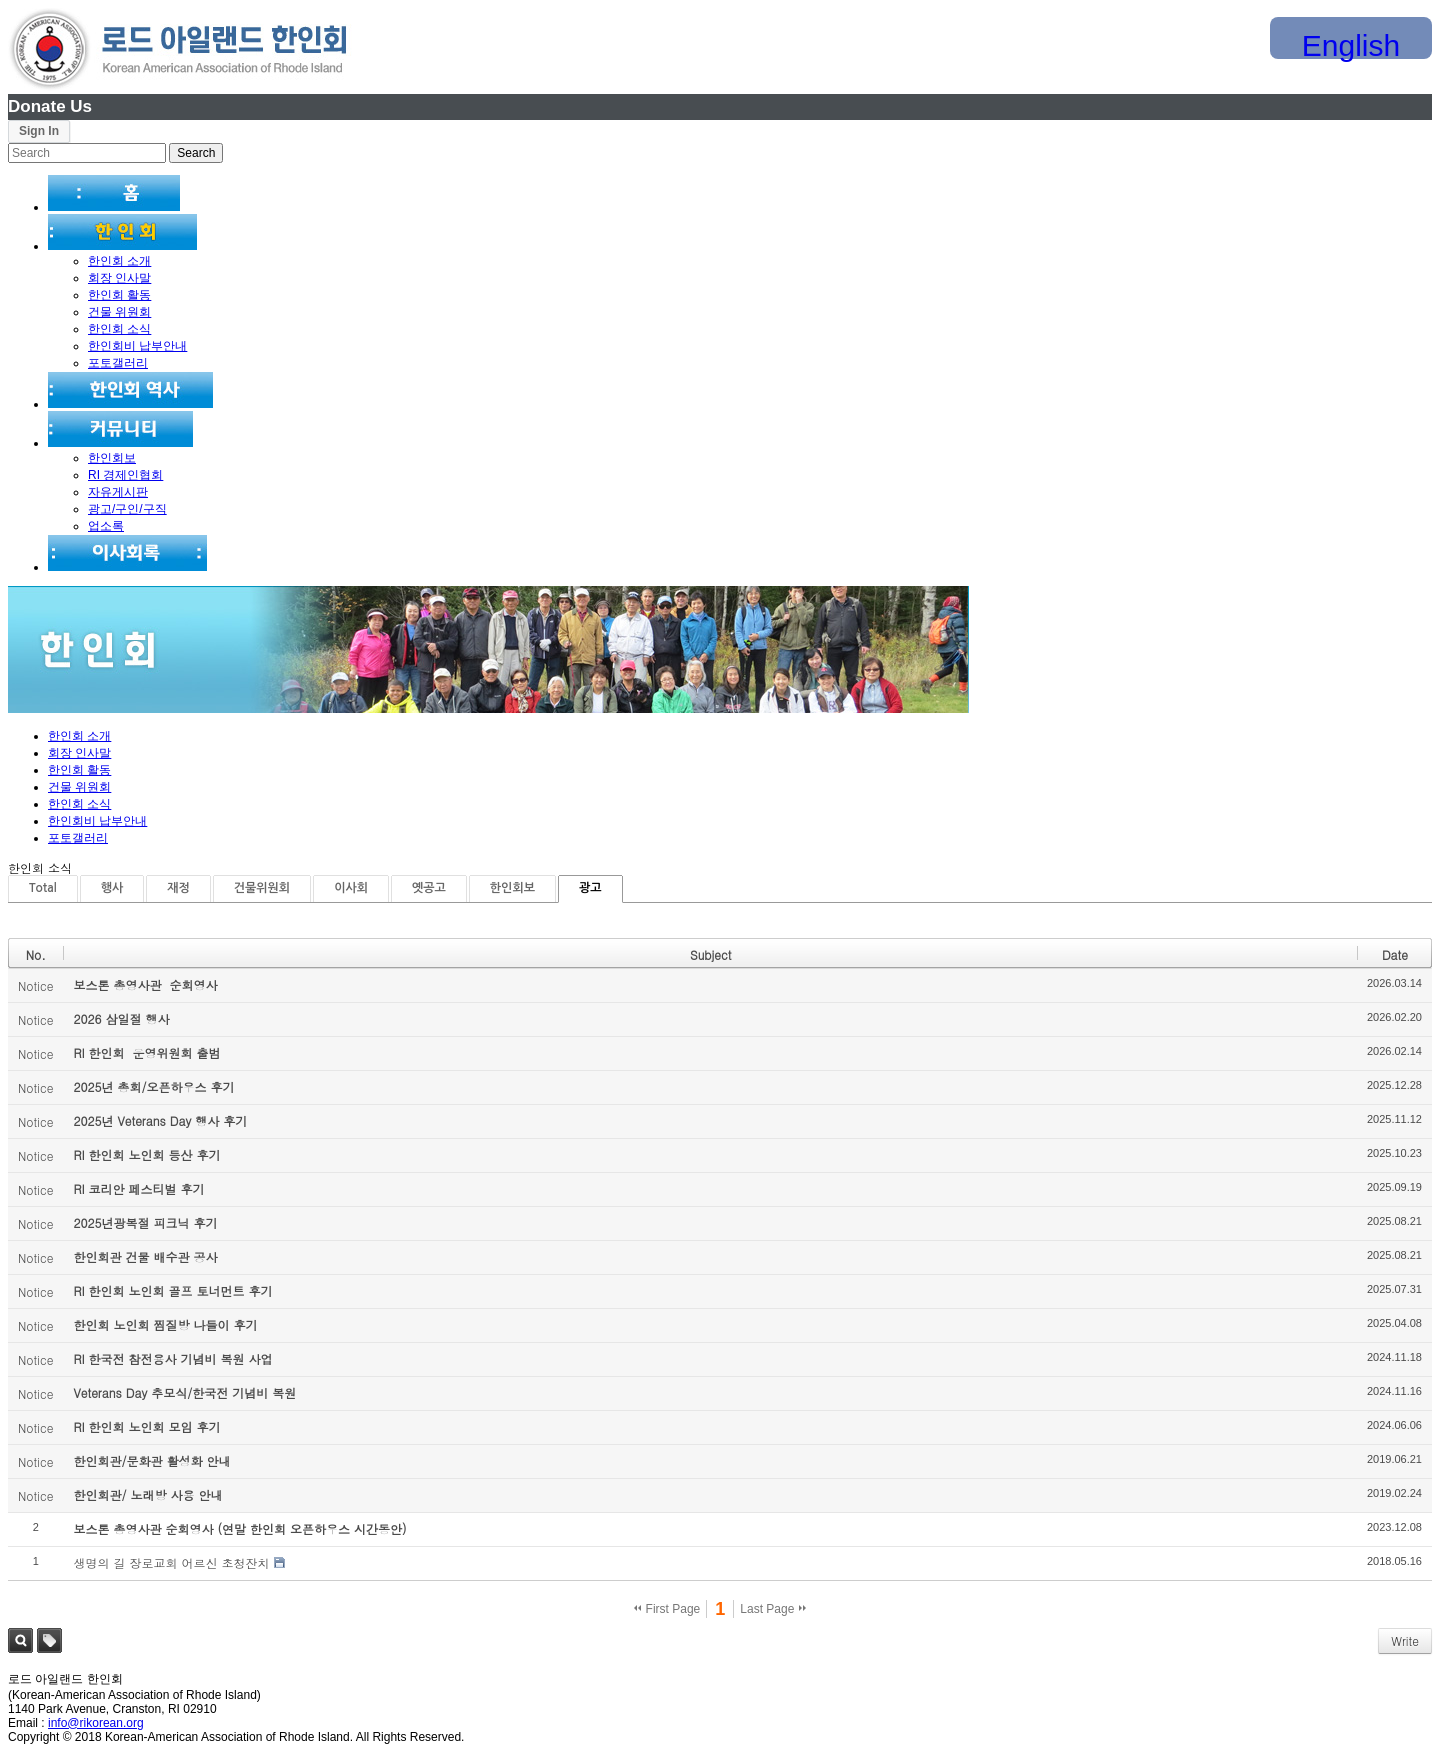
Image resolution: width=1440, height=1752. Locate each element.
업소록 (106, 526)
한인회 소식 (119, 329)
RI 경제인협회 (125, 475)
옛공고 (429, 888)
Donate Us (50, 106)
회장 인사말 (119, 278)
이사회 (351, 888)
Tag (49, 1640)
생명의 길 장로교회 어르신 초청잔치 (171, 1562)
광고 (590, 888)
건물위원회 (262, 888)
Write (1405, 1640)
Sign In (39, 131)
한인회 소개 (119, 261)
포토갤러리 (118, 363)
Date (1395, 954)
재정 (178, 888)
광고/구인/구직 (127, 509)
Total (43, 888)
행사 (112, 888)
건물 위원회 (119, 312)
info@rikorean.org (96, 1723)
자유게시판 (118, 492)
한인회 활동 (119, 295)
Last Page (772, 1609)
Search (20, 1640)
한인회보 (112, 458)
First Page (667, 1609)
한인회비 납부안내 (137, 346)
